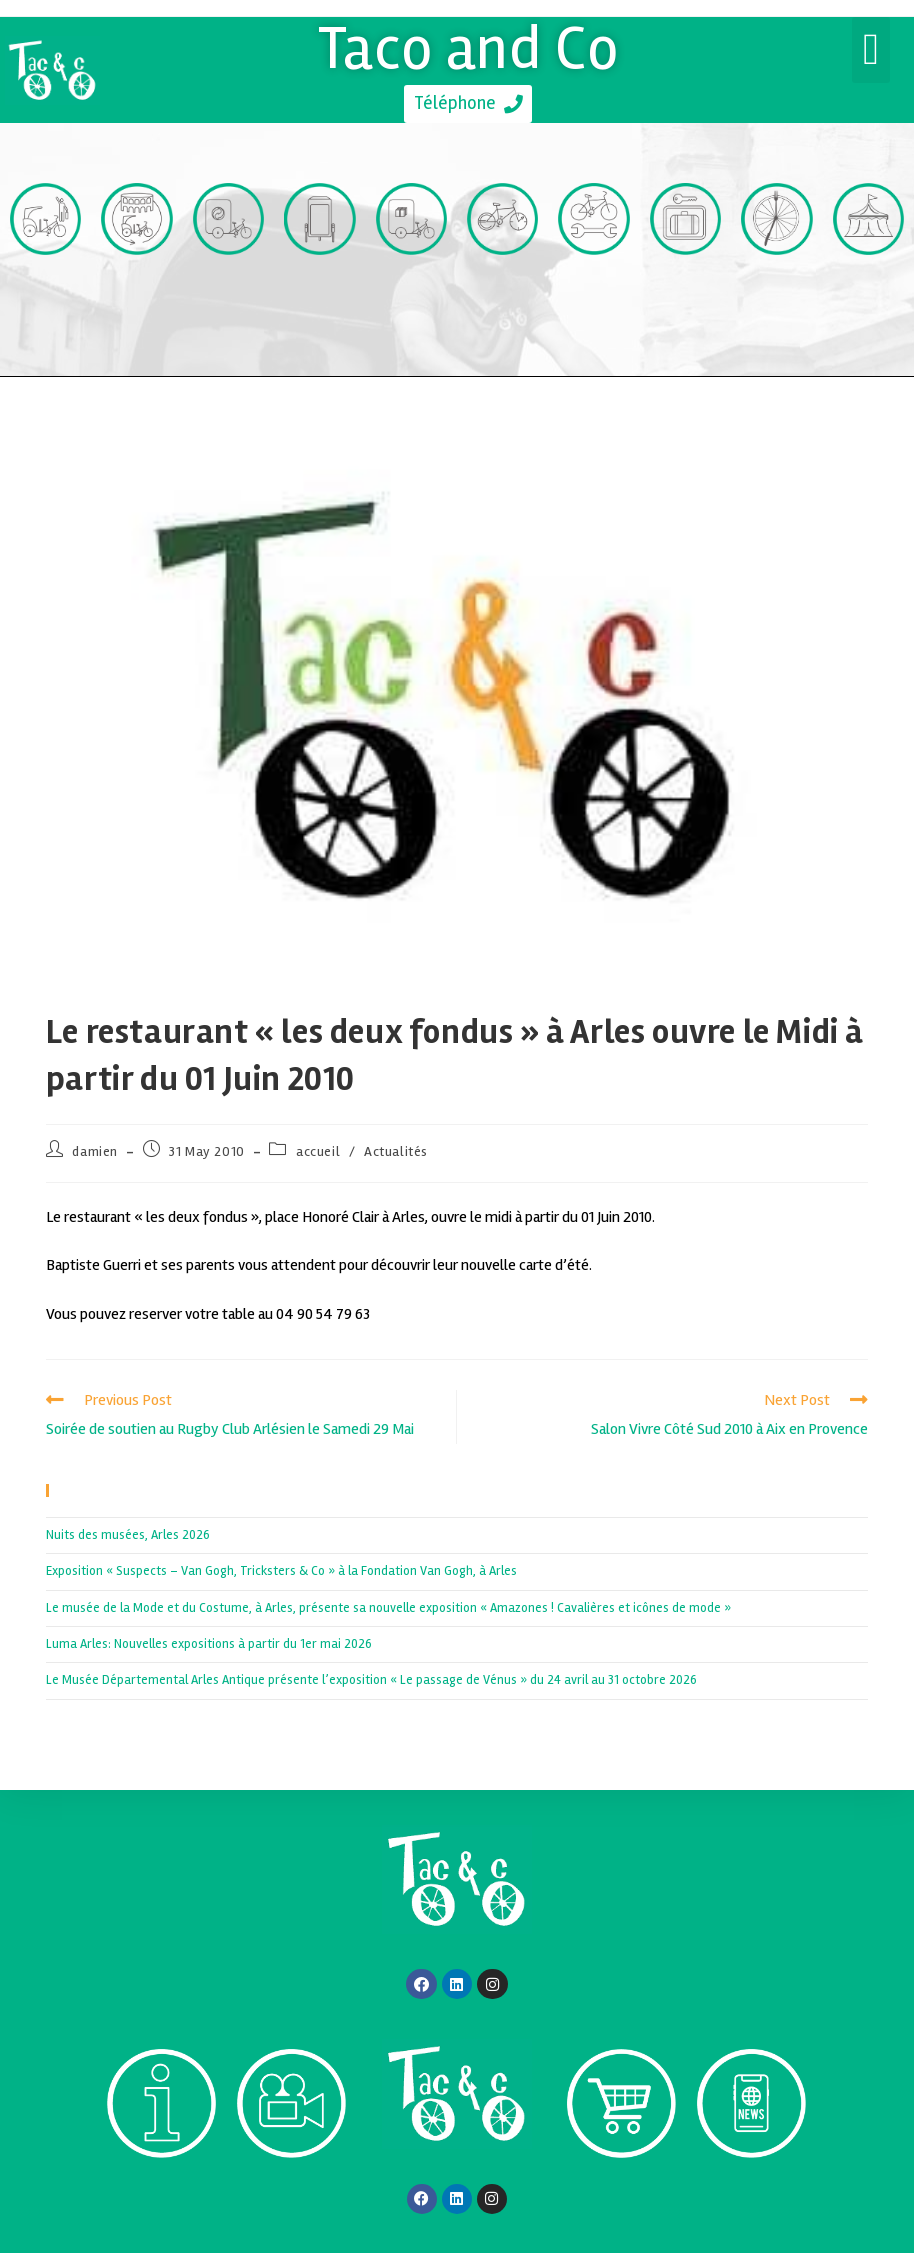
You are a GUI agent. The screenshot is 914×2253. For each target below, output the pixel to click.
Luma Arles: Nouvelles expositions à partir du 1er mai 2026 (209, 1644)
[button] (871, 50)
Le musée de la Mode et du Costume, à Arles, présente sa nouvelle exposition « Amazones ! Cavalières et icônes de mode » (388, 1608)
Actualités (396, 1151)
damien (95, 1151)
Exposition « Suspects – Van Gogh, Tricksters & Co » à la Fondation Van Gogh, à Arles (281, 1571)
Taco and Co (468, 48)
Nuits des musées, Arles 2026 (128, 1535)
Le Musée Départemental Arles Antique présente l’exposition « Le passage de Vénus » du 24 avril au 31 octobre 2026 (371, 1680)
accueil (318, 1151)
